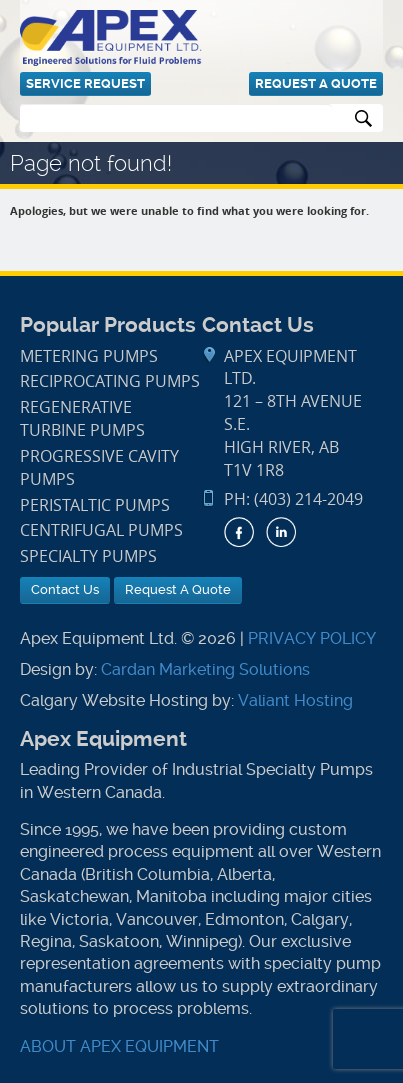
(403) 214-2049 (308, 499)
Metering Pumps (89, 356)
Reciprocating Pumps (110, 381)
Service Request (85, 83)
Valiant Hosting (295, 700)
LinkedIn (281, 532)
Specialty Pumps (88, 556)
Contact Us (65, 589)
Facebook (239, 532)
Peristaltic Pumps (95, 505)
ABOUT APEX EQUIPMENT (119, 1046)
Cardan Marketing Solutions (205, 669)
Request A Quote (316, 83)
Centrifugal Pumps (101, 530)
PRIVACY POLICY (312, 638)
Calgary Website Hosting (114, 700)
